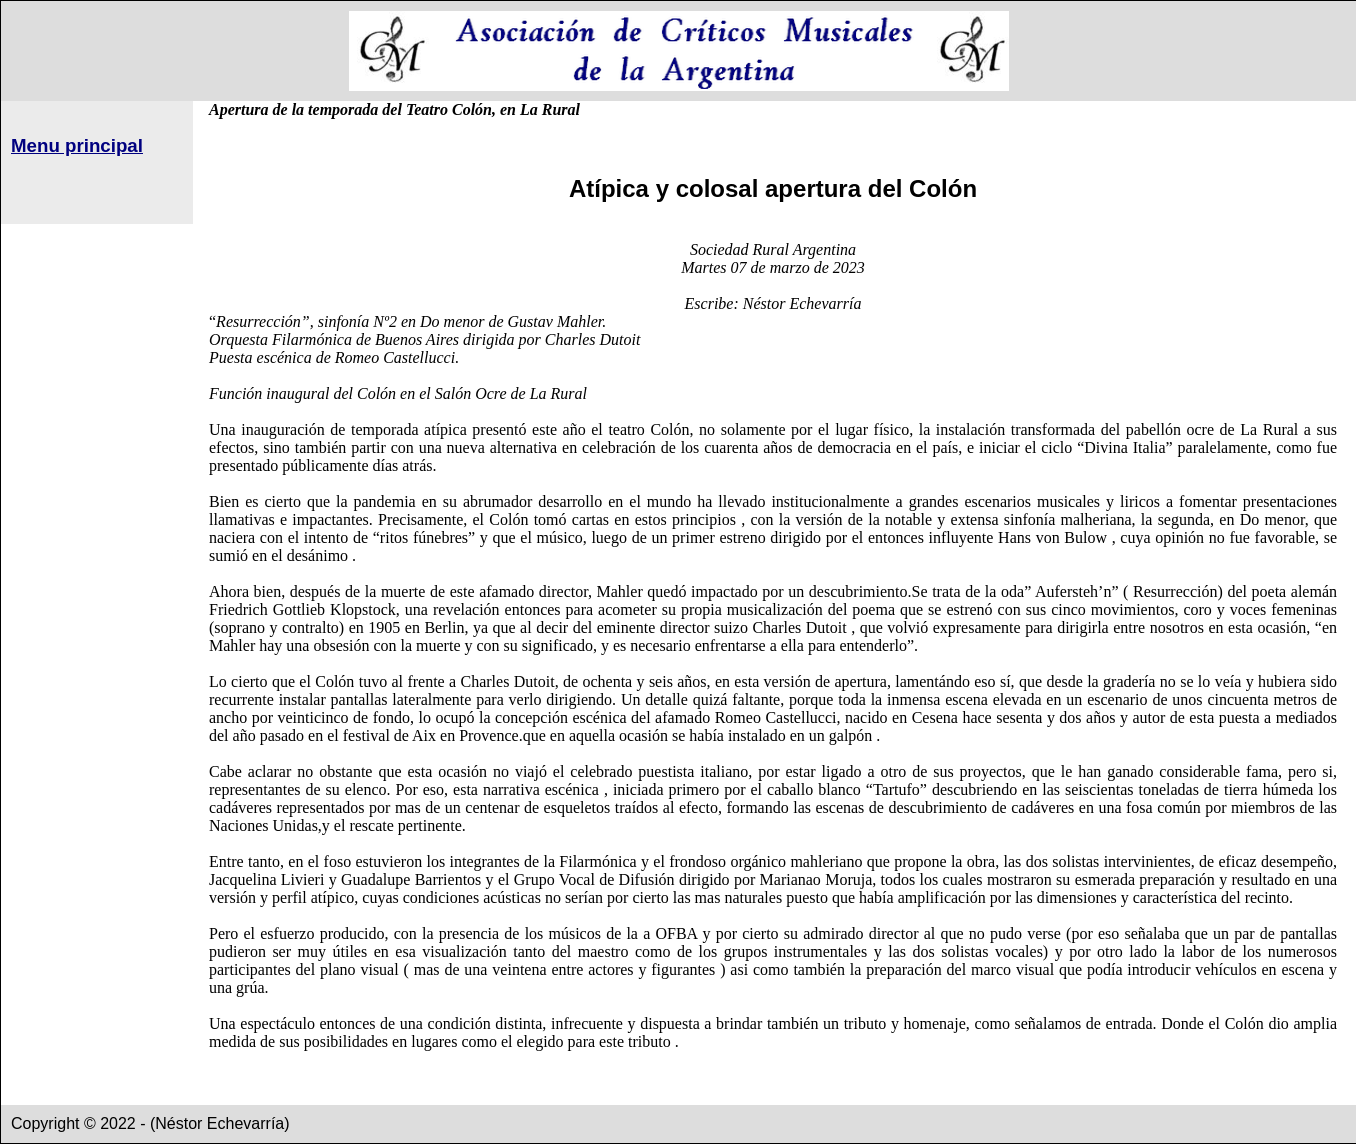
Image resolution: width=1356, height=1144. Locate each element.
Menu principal (77, 145)
